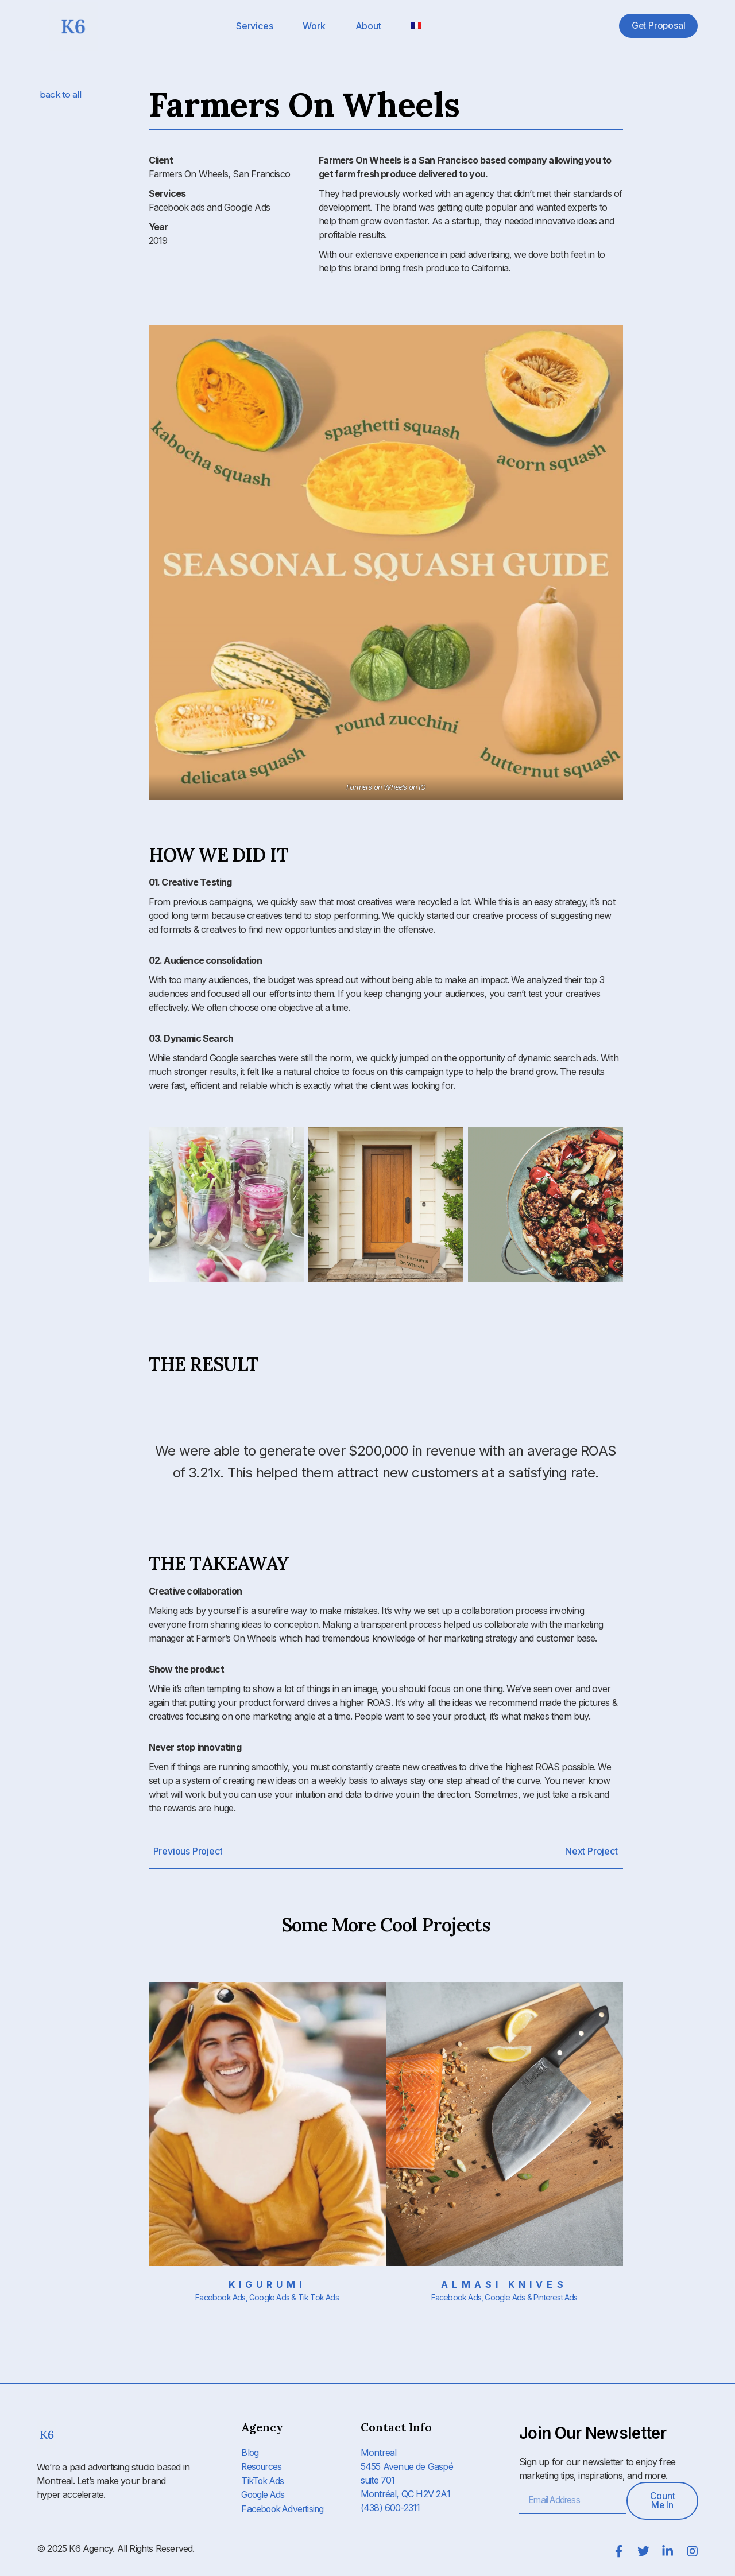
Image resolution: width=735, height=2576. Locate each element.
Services (254, 26)
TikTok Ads (263, 2480)
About (368, 26)
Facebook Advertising (284, 2507)
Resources (262, 2466)
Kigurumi (267, 2284)
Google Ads (264, 2494)
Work (314, 26)
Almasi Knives (504, 2284)
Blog (250, 2452)
